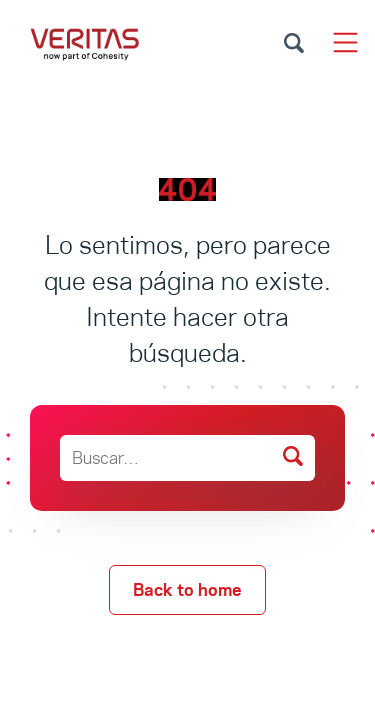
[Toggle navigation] (345, 42)
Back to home (187, 590)
